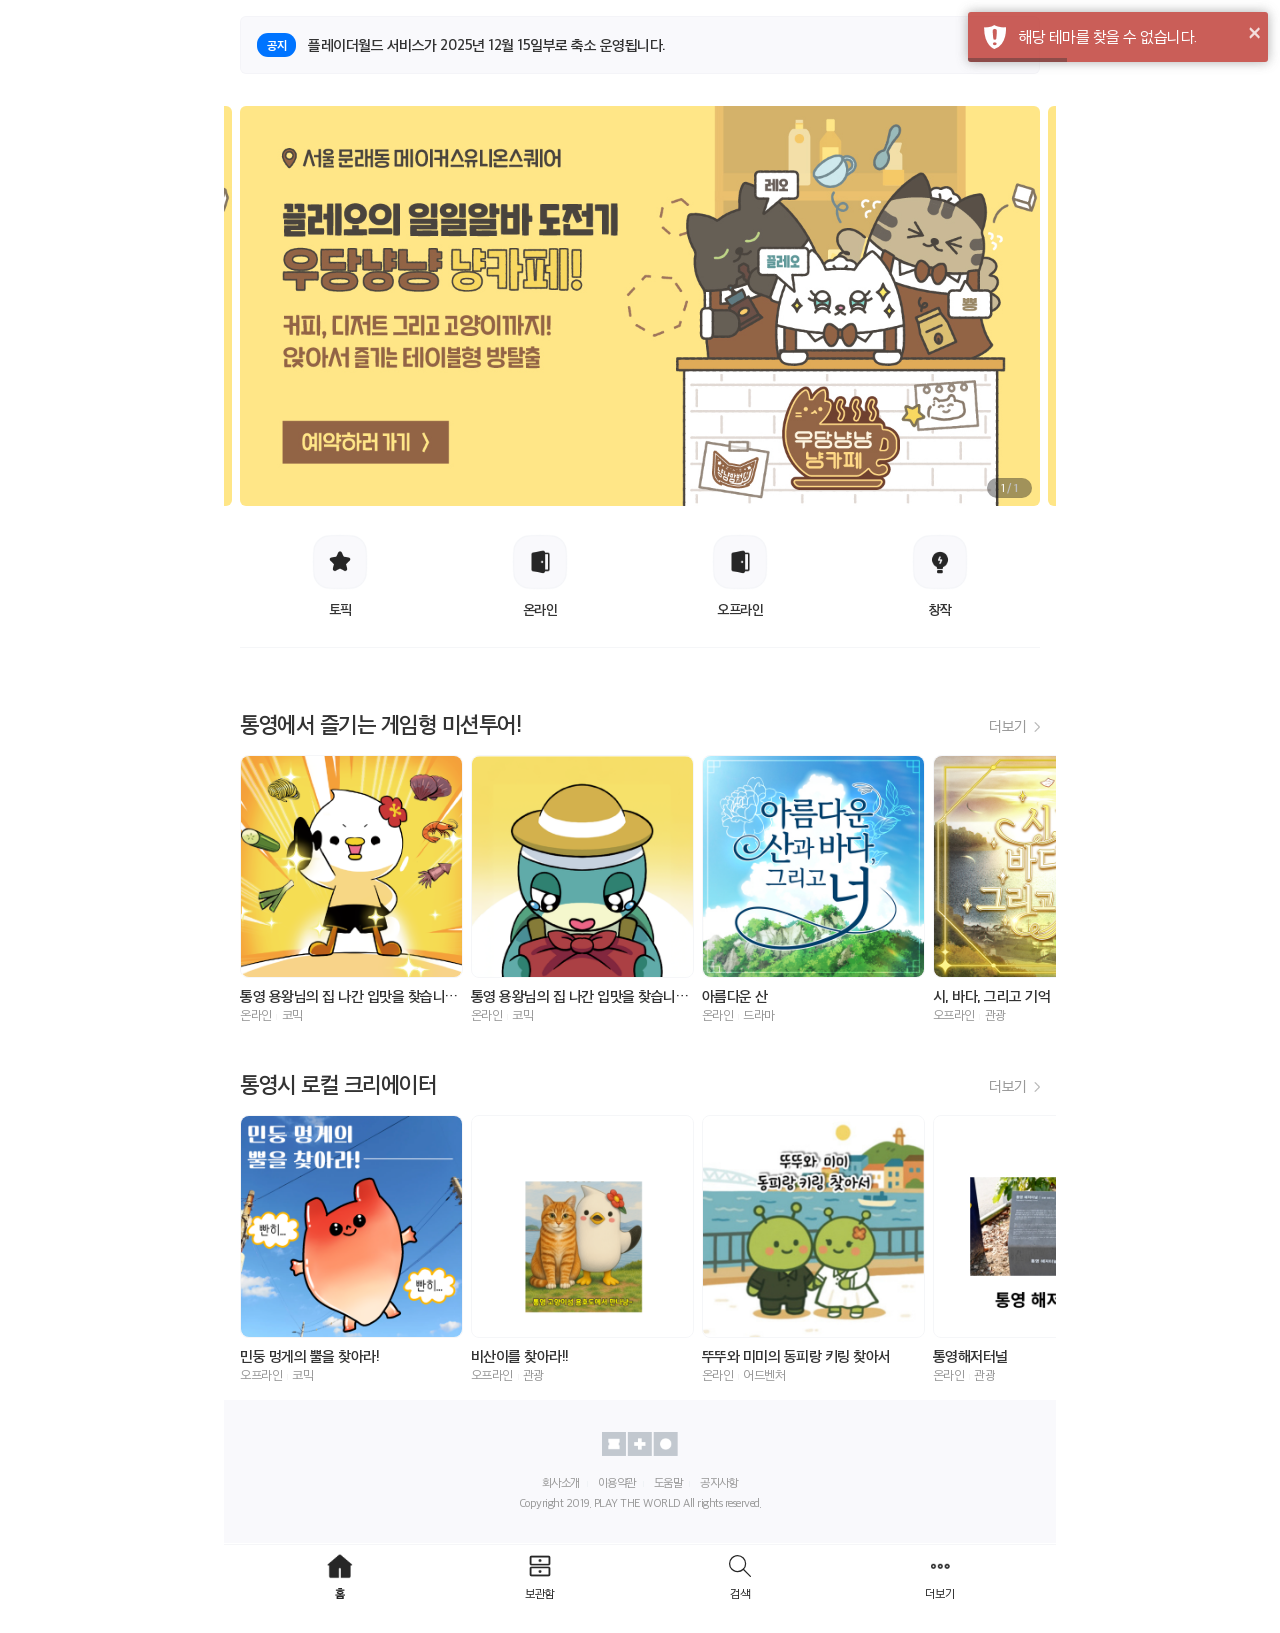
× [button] (1254, 31)
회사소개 (561, 1482)
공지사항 (719, 1482)
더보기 (1014, 726)
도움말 (668, 1482)
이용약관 (617, 1482)
